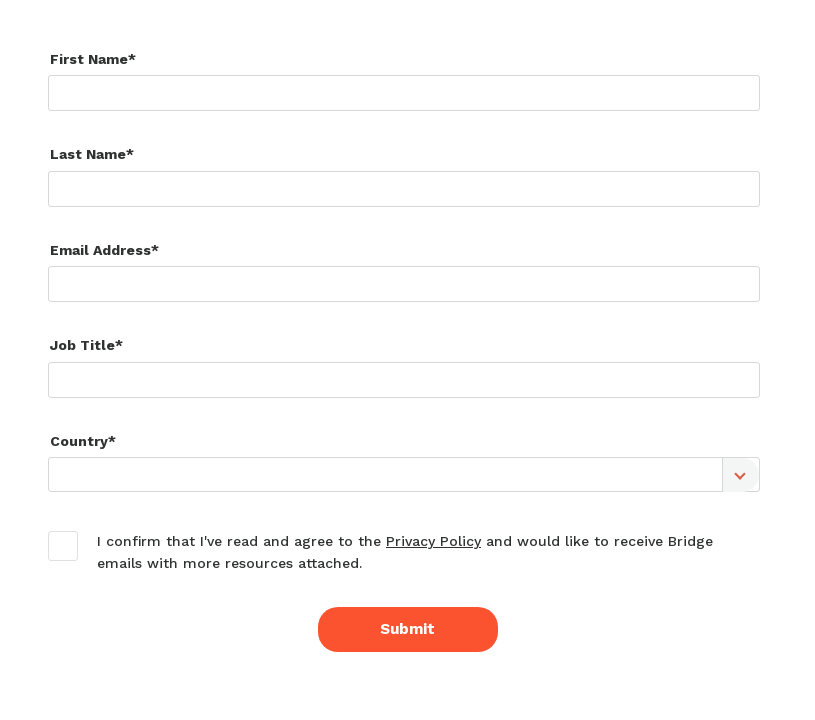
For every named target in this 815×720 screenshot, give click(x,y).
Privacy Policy (433, 541)
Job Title (82, 345)
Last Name (88, 154)
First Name (89, 59)
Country (79, 441)
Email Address (100, 250)
